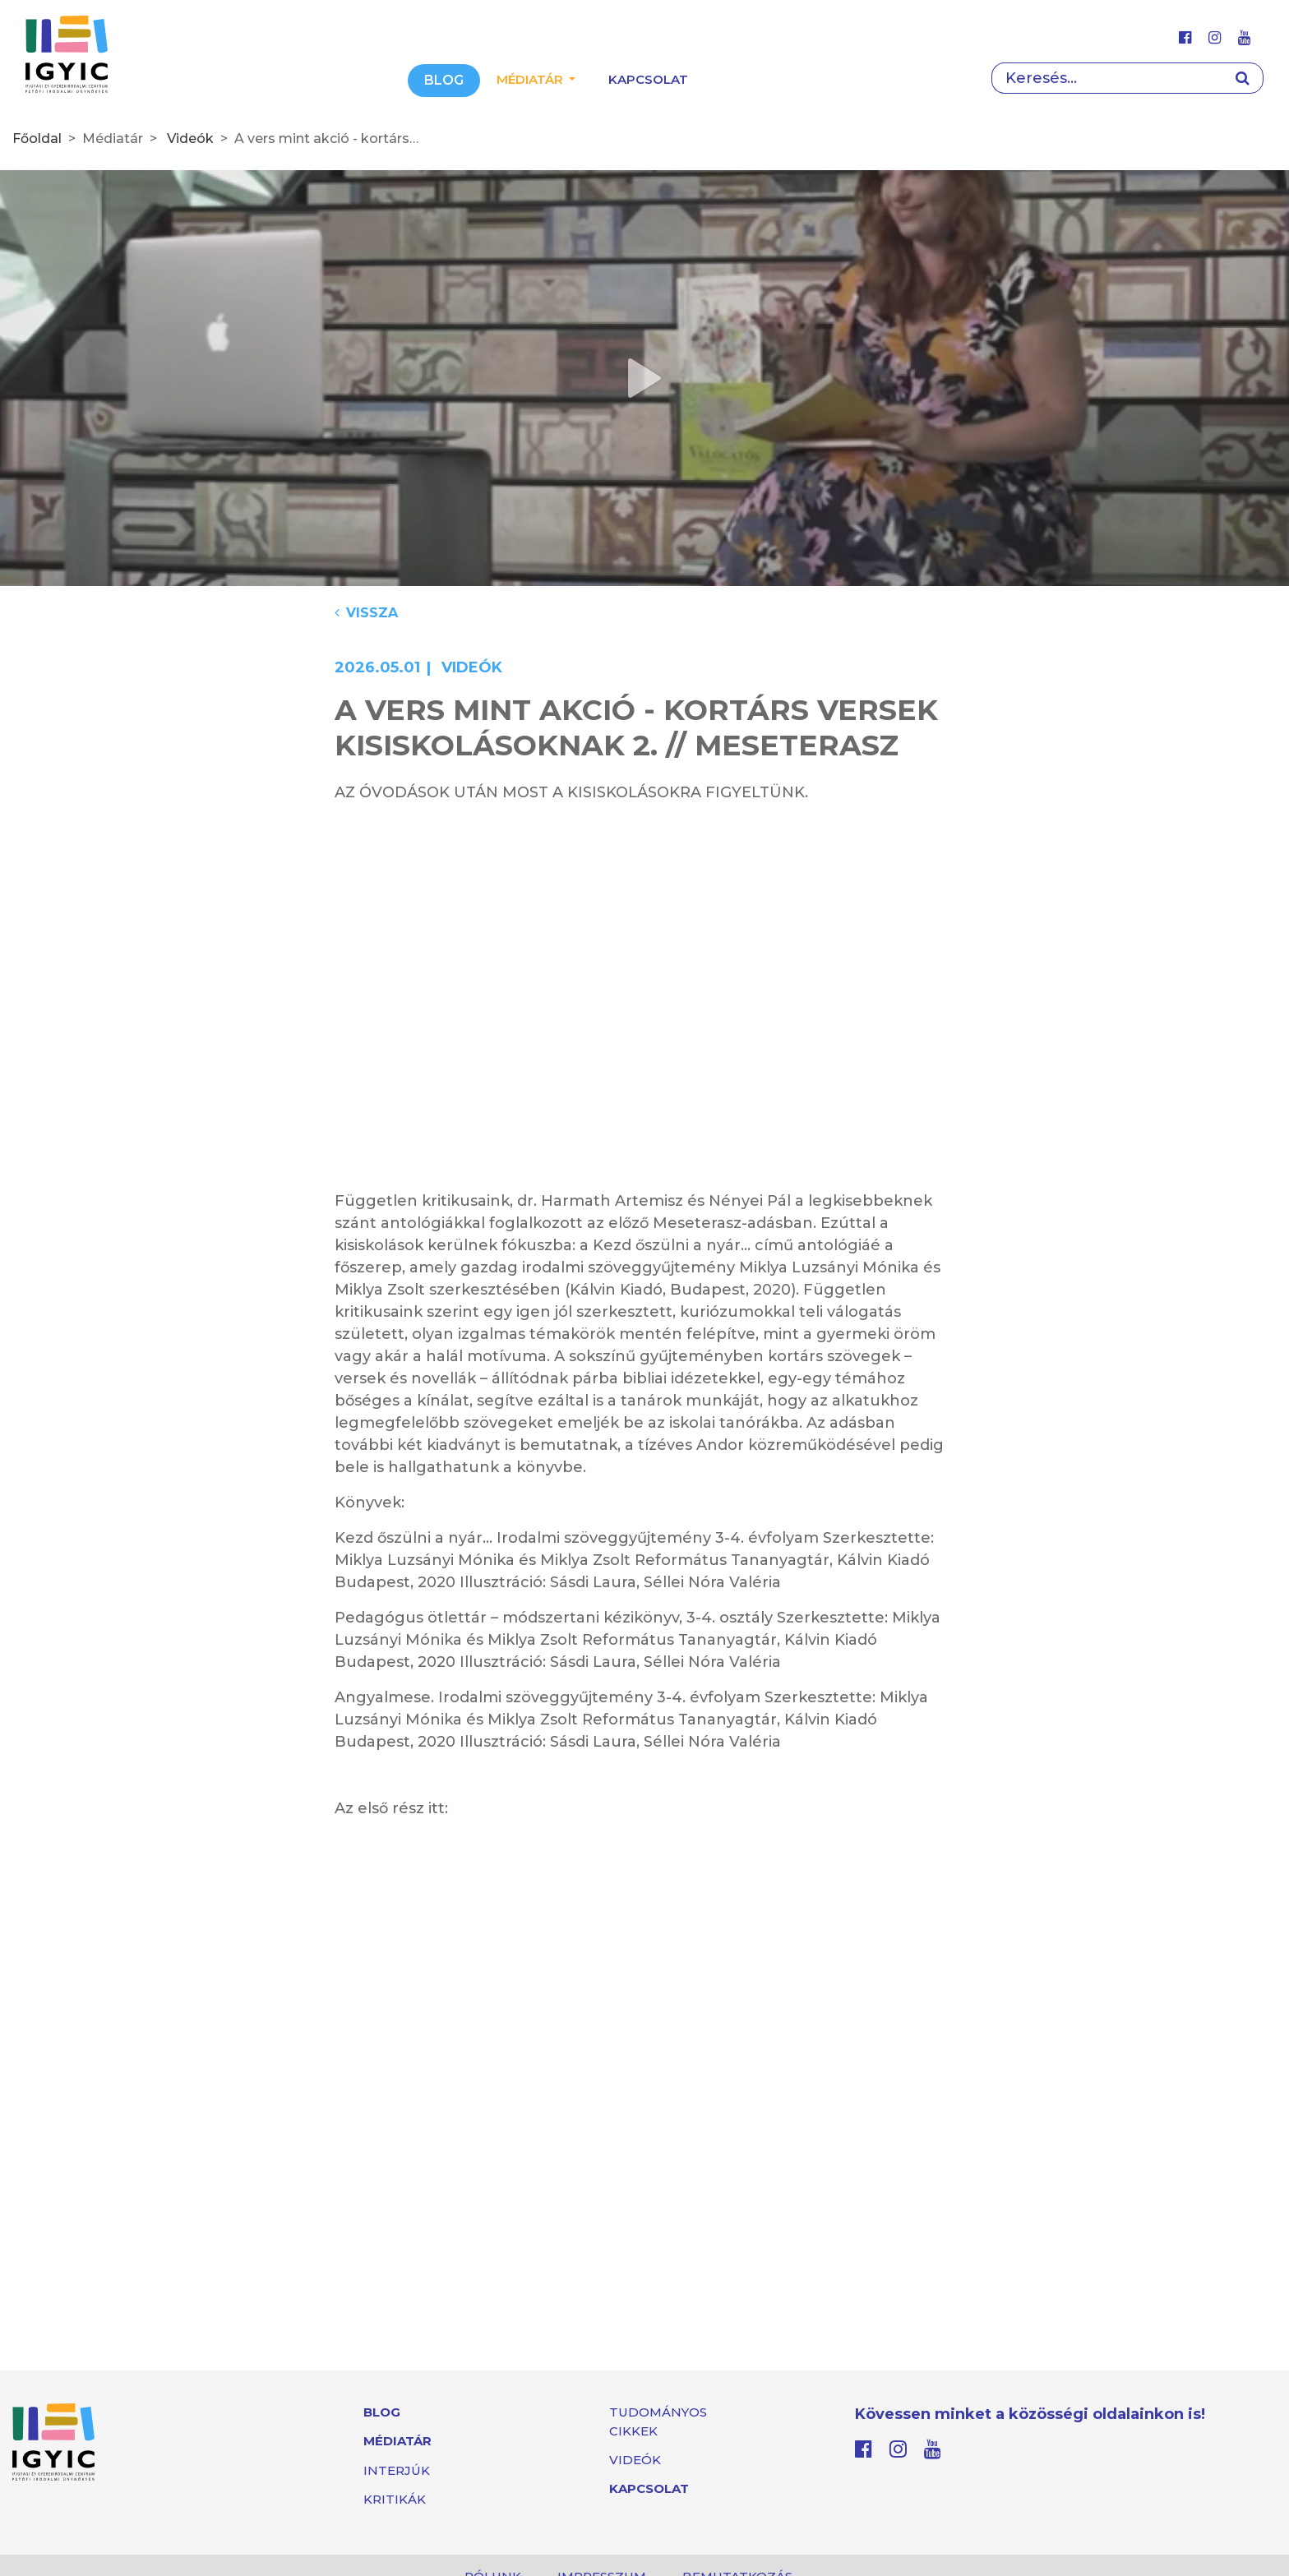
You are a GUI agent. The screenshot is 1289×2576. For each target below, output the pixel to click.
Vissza (366, 613)
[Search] (1106, 78)
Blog (444, 80)
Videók (190, 138)
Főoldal (37, 138)
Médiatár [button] (531, 79)
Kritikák (394, 2499)
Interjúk (396, 2470)
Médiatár (397, 2441)
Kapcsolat (648, 79)
